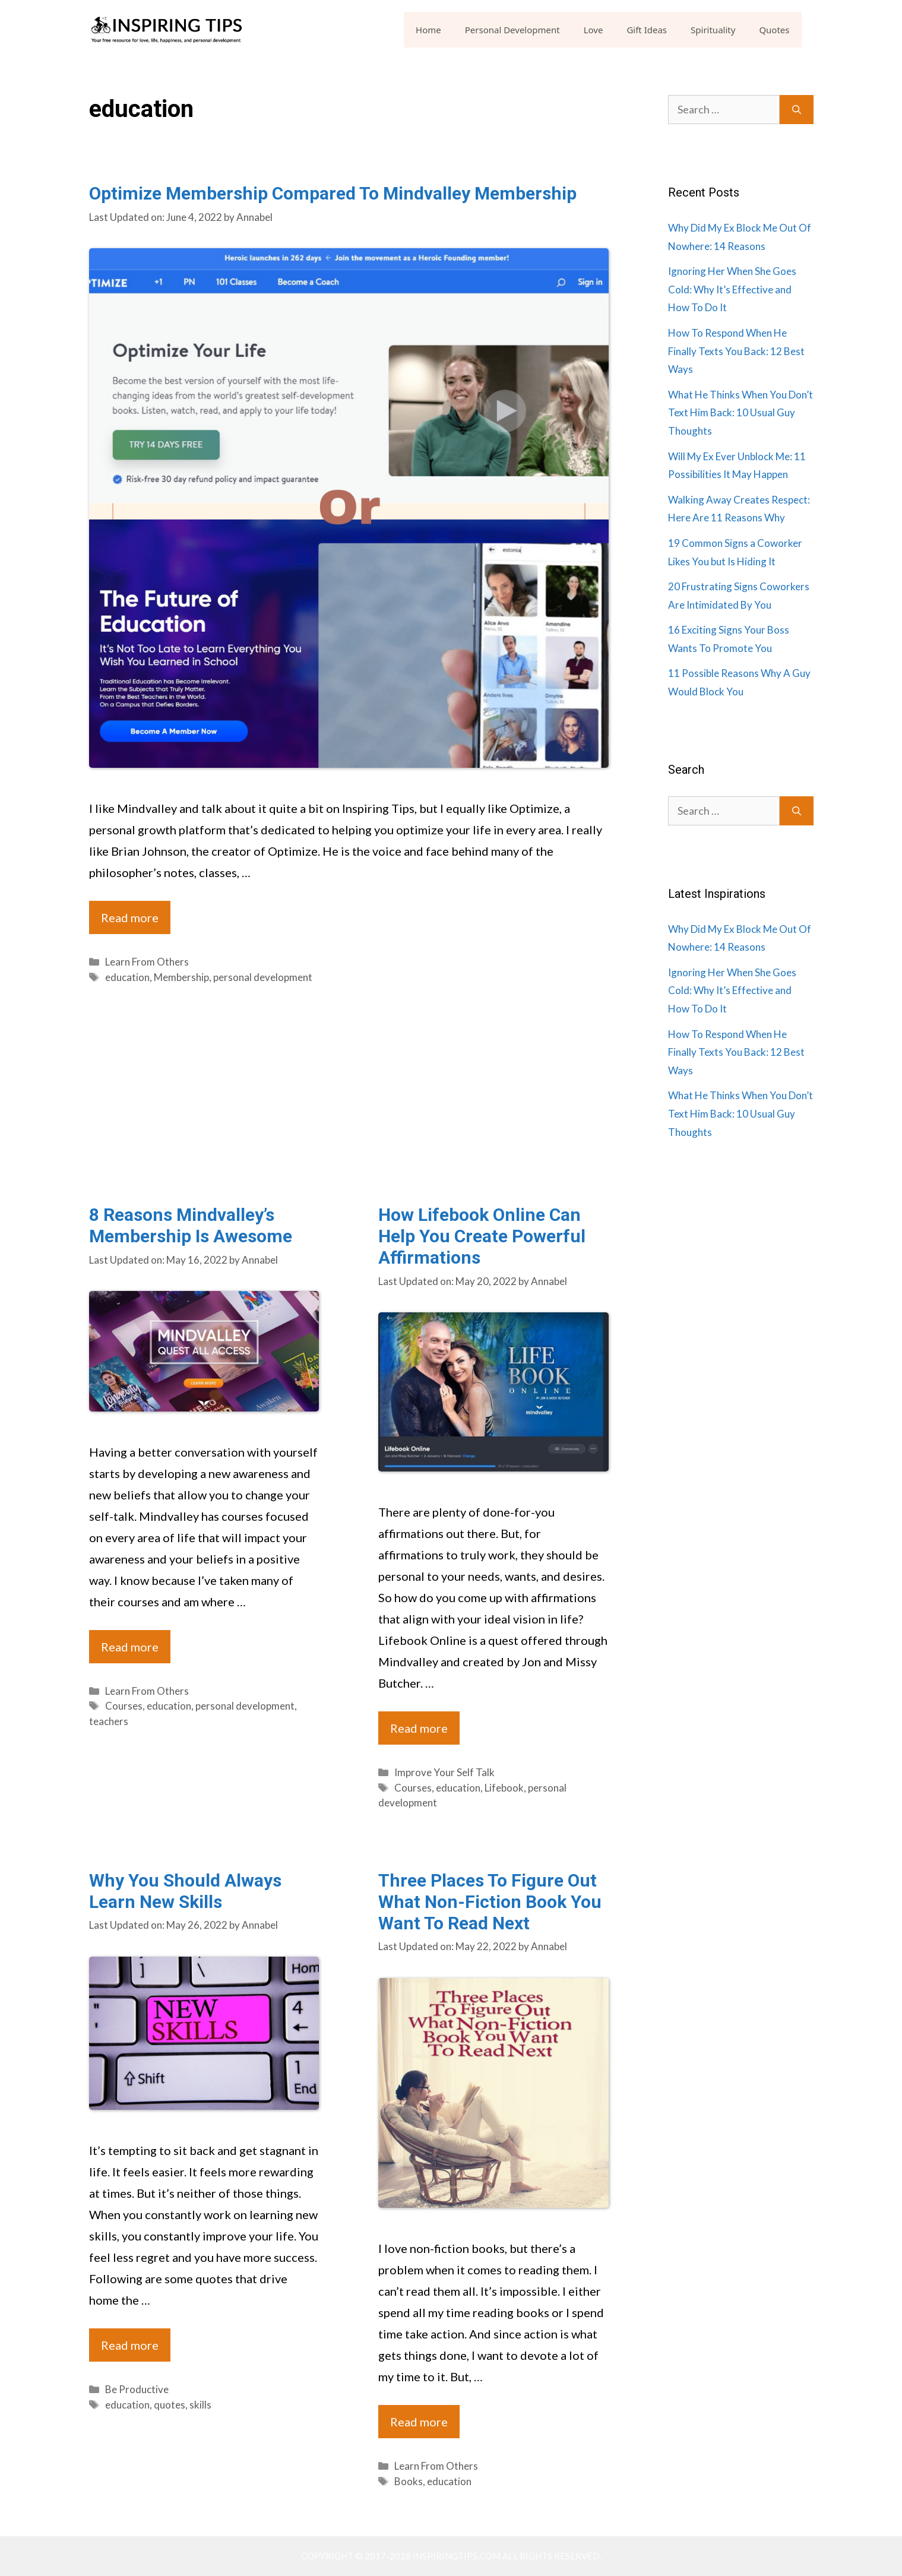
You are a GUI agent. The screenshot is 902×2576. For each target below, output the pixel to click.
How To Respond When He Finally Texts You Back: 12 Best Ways (736, 351)
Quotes (774, 30)
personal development (262, 977)
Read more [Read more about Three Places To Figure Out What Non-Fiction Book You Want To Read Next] (419, 2421)
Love (593, 30)
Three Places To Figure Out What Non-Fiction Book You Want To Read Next (490, 1901)
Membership (181, 977)
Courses (124, 1706)
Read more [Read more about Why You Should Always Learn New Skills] (130, 2345)
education (127, 977)
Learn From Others (147, 961)
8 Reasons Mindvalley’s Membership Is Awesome (190, 1225)
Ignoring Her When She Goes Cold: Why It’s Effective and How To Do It (732, 289)
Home (428, 30)
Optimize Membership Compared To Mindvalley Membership (333, 193)
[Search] (797, 109)
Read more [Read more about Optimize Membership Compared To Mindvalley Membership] (130, 917)
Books (408, 2481)
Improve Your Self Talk (444, 1772)
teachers (108, 1721)
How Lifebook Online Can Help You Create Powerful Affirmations (481, 1236)
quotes (169, 2404)
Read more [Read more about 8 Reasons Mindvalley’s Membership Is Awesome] (130, 1647)
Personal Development (512, 30)
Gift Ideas (646, 30)
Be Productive (137, 2389)
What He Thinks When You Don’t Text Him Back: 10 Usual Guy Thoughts (740, 412)
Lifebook (504, 1787)
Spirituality (713, 30)
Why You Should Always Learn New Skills (185, 1891)
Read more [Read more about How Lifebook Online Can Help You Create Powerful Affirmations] (419, 1728)
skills (200, 2404)
